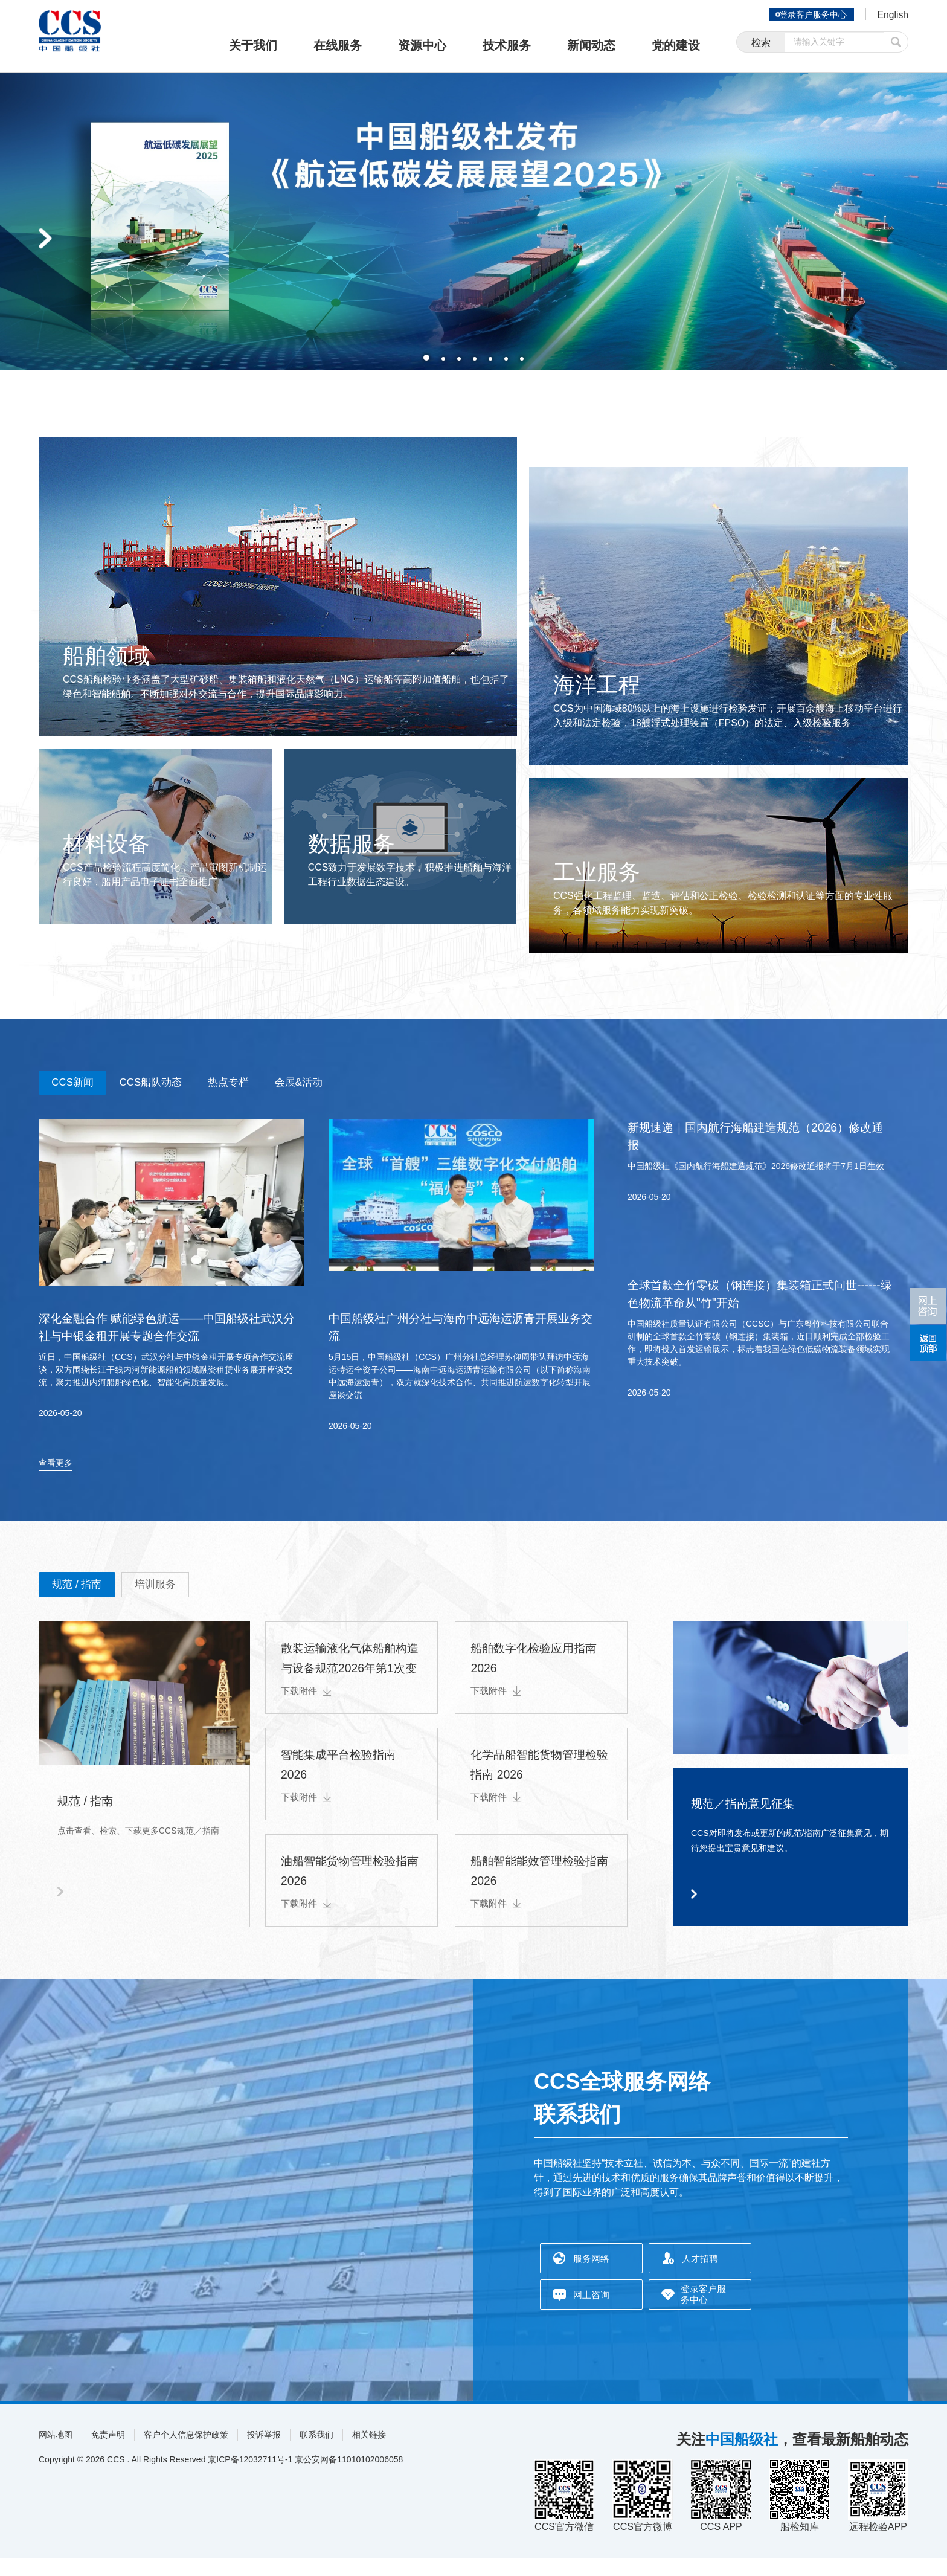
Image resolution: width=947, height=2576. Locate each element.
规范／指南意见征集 (756, 1819)
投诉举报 (264, 2452)
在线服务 (337, 45)
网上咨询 (591, 2312)
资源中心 (422, 45)
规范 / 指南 (83, 1600)
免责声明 (108, 2452)
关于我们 (253, 45)
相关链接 (369, 2452)
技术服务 (507, 45)
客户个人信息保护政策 (186, 2452)
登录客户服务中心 (808, 14)
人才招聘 (700, 2276)
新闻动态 (591, 45)
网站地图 (55, 2452)
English (890, 16)
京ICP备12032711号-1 (250, 2477)
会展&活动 (345, 1084)
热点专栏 (262, 1084)
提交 (896, 43)
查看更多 (55, 1476)
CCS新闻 (79, 1084)
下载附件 (307, 1708)
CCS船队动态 (171, 1084)
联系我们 (316, 2452)
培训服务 (175, 1600)
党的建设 (676, 45)
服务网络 (591, 2276)
